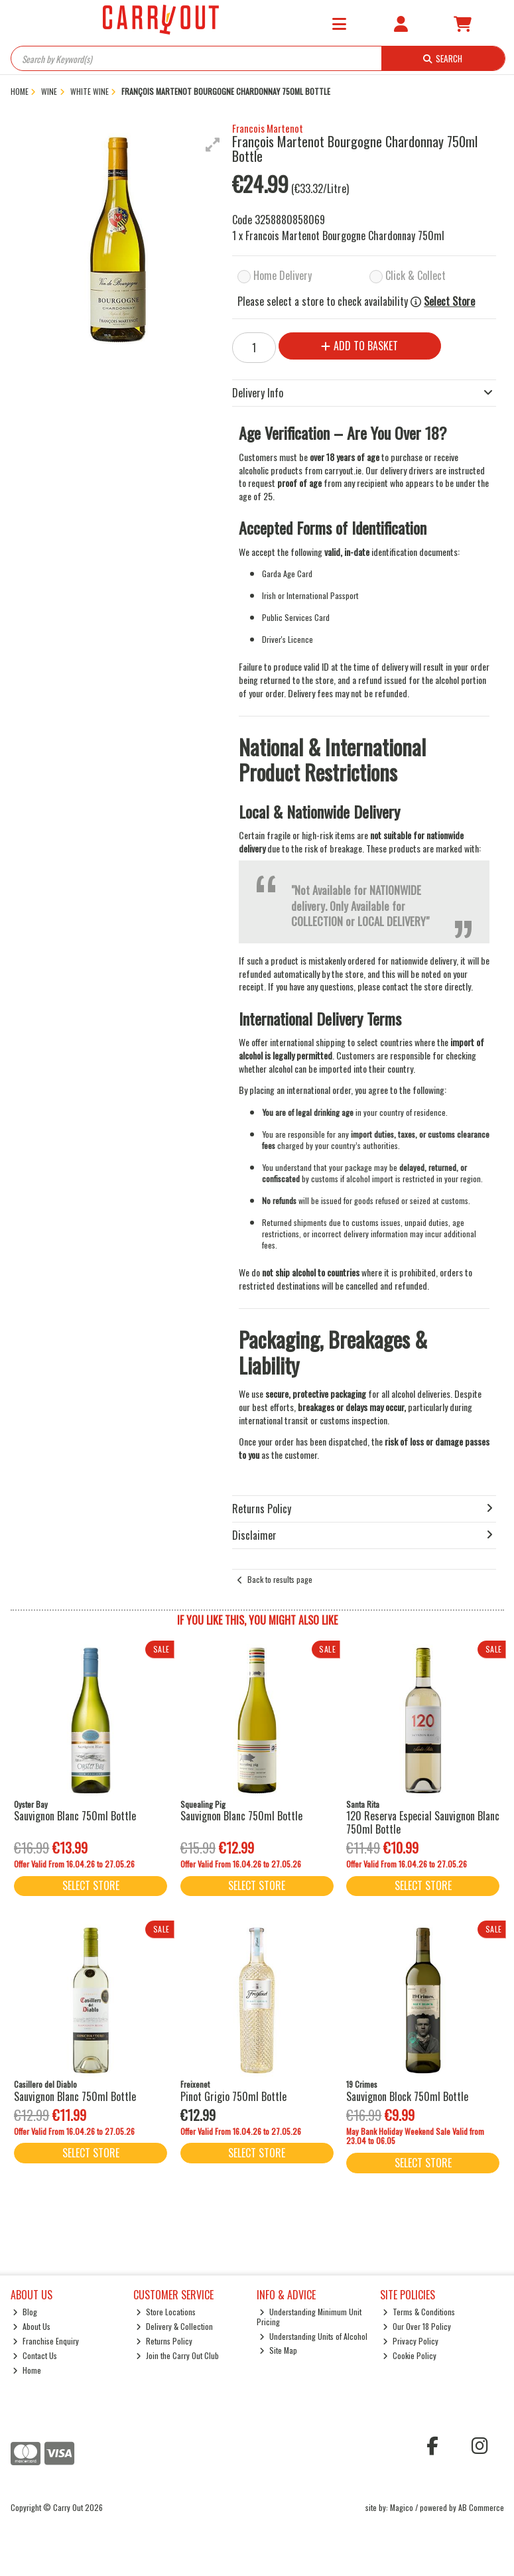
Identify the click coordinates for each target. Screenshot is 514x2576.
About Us (31, 2326)
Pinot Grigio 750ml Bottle (233, 2096)
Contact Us (35, 2355)
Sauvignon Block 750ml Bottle (407, 2096)
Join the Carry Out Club (177, 2355)
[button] (213, 144)
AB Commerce (481, 2507)
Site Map (278, 2350)
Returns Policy (164, 2340)
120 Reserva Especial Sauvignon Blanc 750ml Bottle (422, 1822)
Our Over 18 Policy (417, 2326)
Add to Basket (356, 346)
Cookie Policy (409, 2355)
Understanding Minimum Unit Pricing (309, 2316)
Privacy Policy (410, 2340)
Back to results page (279, 1579)
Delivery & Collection (174, 2326)
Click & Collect (415, 275)
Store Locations (166, 2311)
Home (27, 2370)
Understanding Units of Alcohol (313, 2336)
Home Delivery (282, 275)
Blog (25, 2311)
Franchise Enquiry (46, 2340)
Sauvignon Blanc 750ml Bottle (75, 1816)
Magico (401, 2507)
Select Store (449, 301)
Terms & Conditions (419, 2311)
